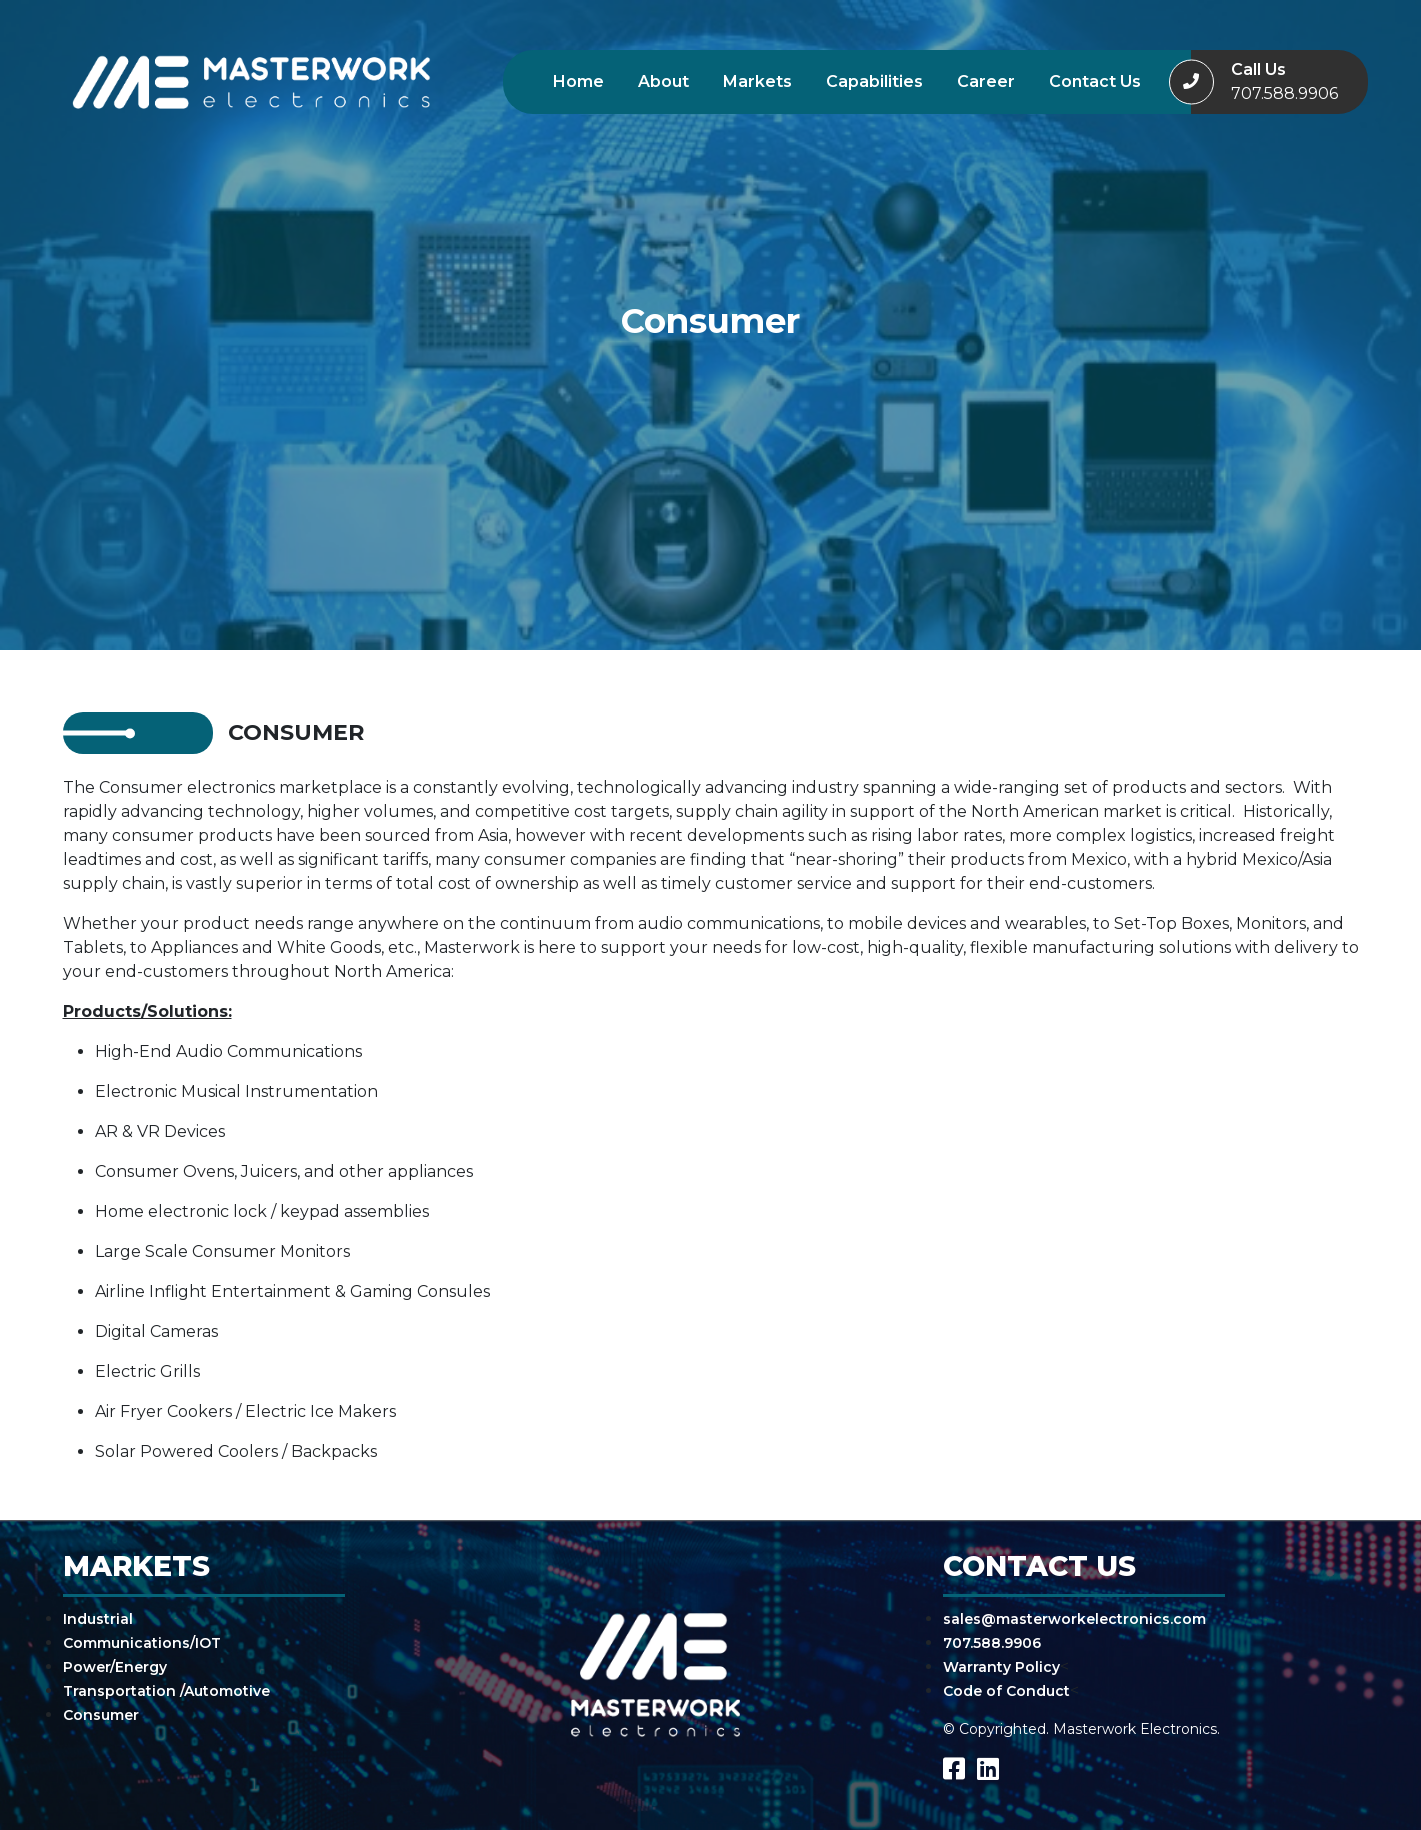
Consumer (101, 1715)
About (663, 81)
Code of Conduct (1006, 1691)
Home (578, 81)
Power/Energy (115, 1667)
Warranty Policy (1001, 1667)
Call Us (1284, 83)
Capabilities (874, 81)
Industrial (98, 1619)
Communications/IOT (142, 1643)
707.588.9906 (992, 1643)
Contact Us (1095, 81)
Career (986, 81)
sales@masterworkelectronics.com (1074, 1619)
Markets (757, 81)
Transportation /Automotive (166, 1691)
